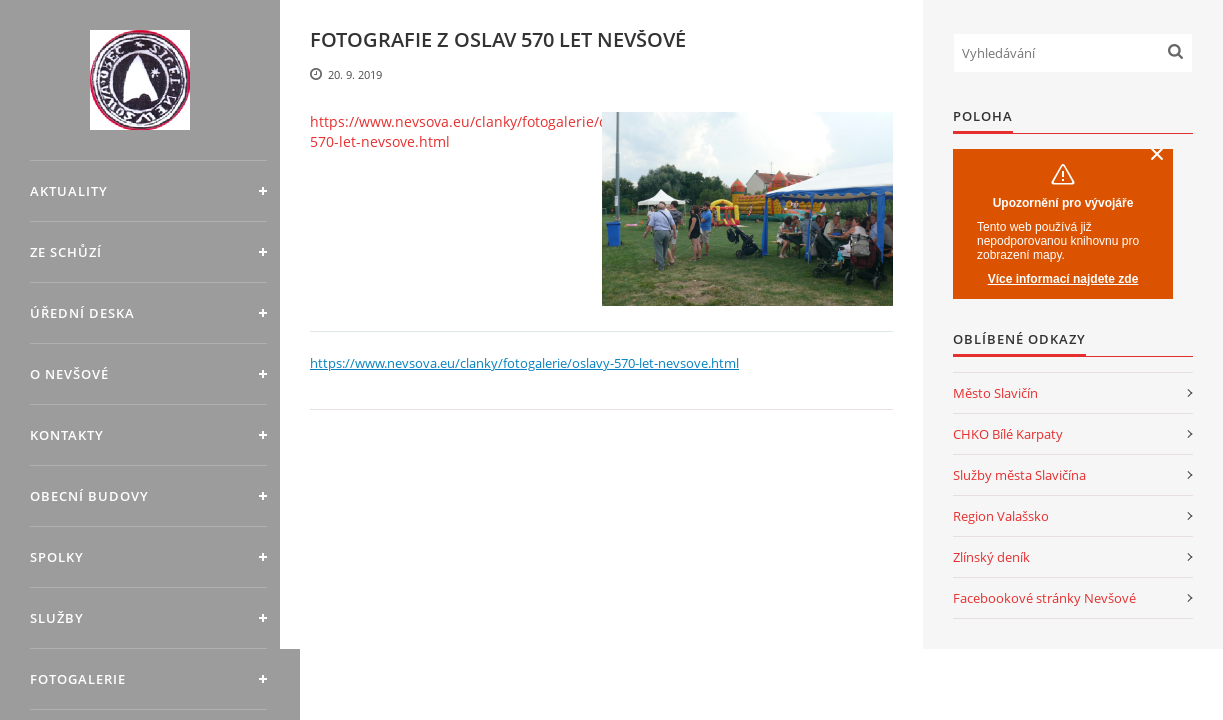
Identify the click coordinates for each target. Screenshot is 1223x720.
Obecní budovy (89, 496)
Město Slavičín (995, 393)
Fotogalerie (78, 679)
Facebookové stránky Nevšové (1044, 598)
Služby (57, 618)
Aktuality (69, 191)
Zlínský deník (991, 557)
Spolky (57, 557)
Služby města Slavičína (1019, 475)
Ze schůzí (66, 252)
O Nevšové (69, 374)
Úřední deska (82, 313)
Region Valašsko (1001, 516)
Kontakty (67, 435)
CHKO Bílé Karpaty (1008, 434)
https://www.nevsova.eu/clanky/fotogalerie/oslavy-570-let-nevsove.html (477, 131)
